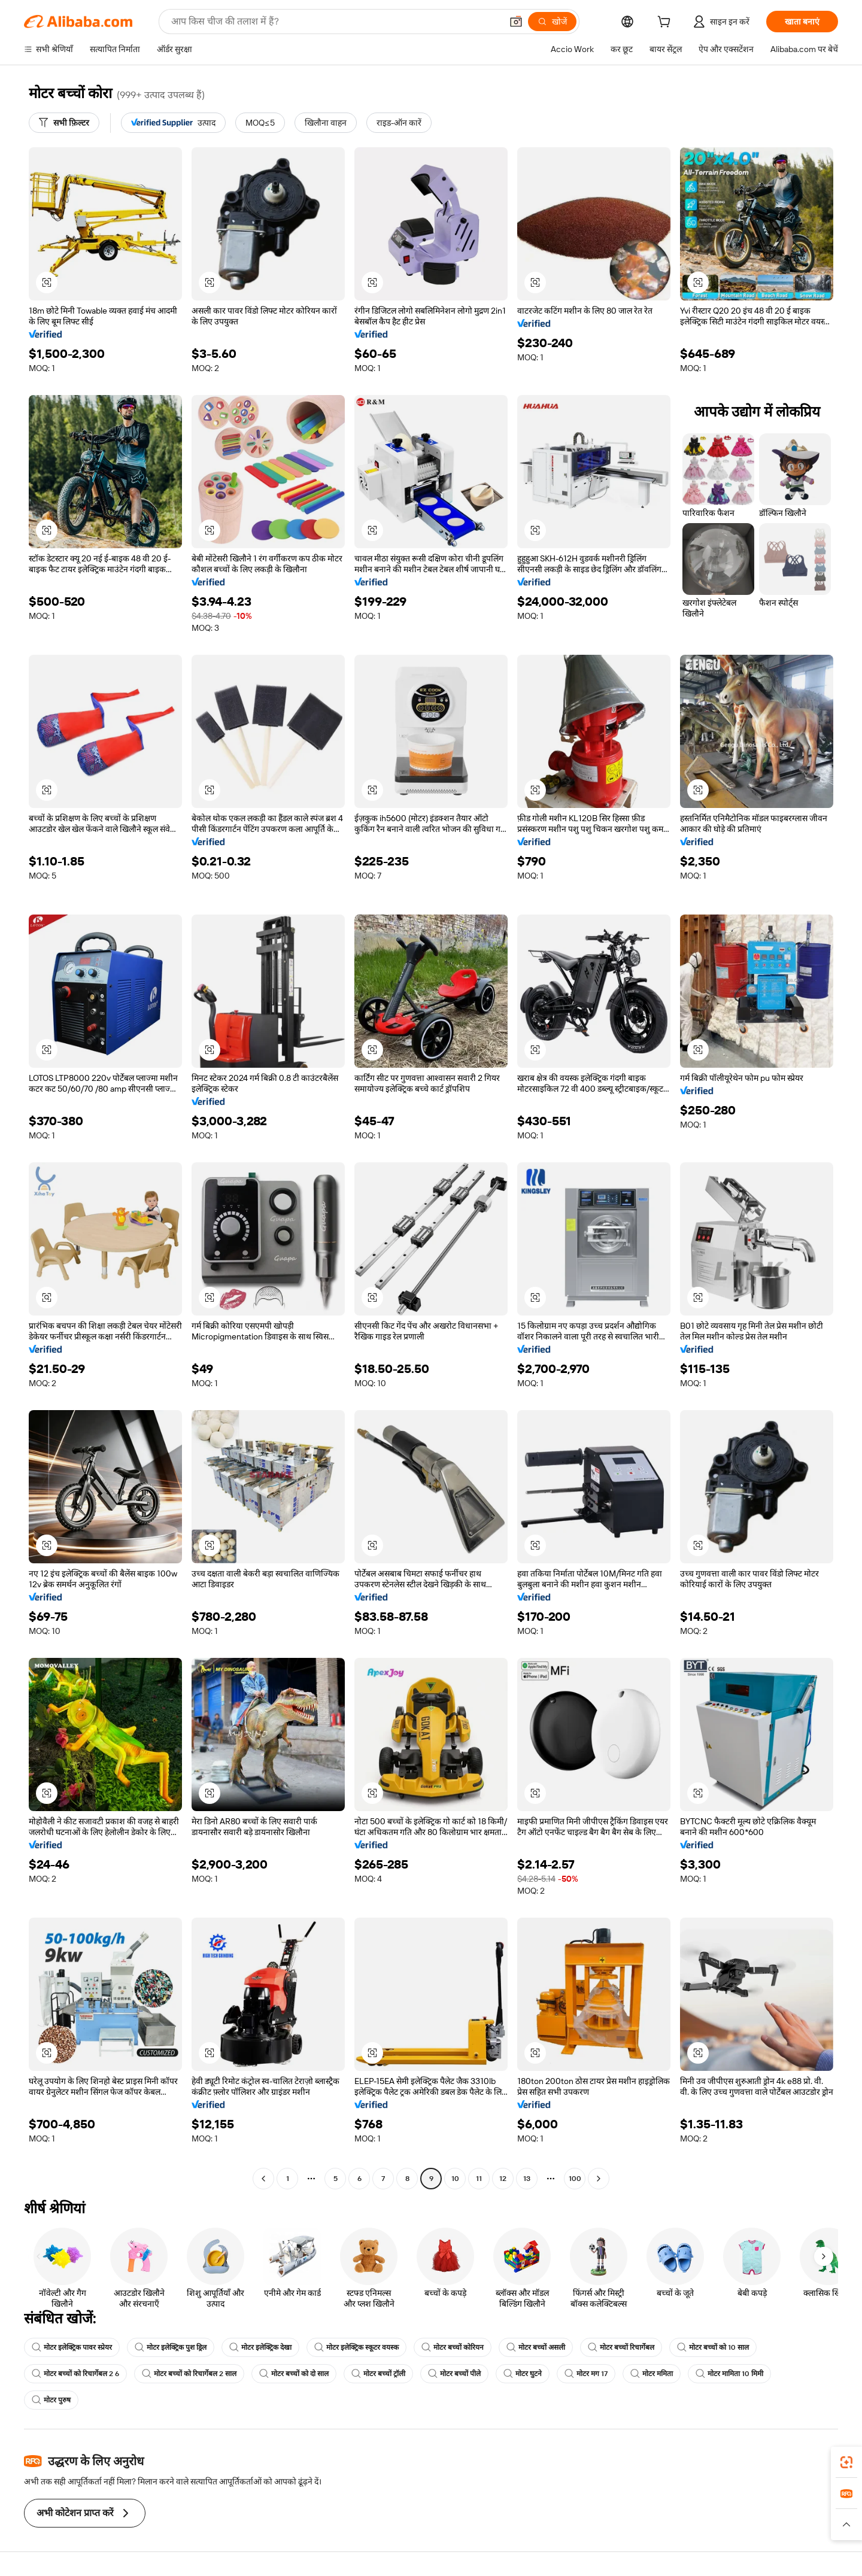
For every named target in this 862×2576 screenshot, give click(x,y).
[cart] (666, 23)
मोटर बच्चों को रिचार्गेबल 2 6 (75, 2373)
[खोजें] (552, 21)
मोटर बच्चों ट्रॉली (378, 2373)
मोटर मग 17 (586, 2373)
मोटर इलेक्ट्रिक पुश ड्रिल (171, 2347)
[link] (846, 2462)
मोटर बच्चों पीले (454, 2373)
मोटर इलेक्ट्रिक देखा (260, 2347)
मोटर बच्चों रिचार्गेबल (621, 2347)
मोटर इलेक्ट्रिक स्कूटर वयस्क (356, 2347)
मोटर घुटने (522, 2373)
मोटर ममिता (651, 2373)
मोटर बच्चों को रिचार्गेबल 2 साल (189, 2373)
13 (526, 2178)
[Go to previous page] (263, 2178)
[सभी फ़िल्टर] (64, 123)
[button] (516, 21)
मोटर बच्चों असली (535, 2347)
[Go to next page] (598, 2178)
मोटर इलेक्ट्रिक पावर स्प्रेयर (72, 2347)
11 (479, 2178)
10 (455, 2178)
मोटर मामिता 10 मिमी (729, 2373)
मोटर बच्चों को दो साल (294, 2373)
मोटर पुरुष (51, 2400)
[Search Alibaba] (335, 21)
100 (575, 2178)
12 (502, 2178)
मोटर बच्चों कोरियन (452, 2347)
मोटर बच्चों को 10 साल (713, 2347)
